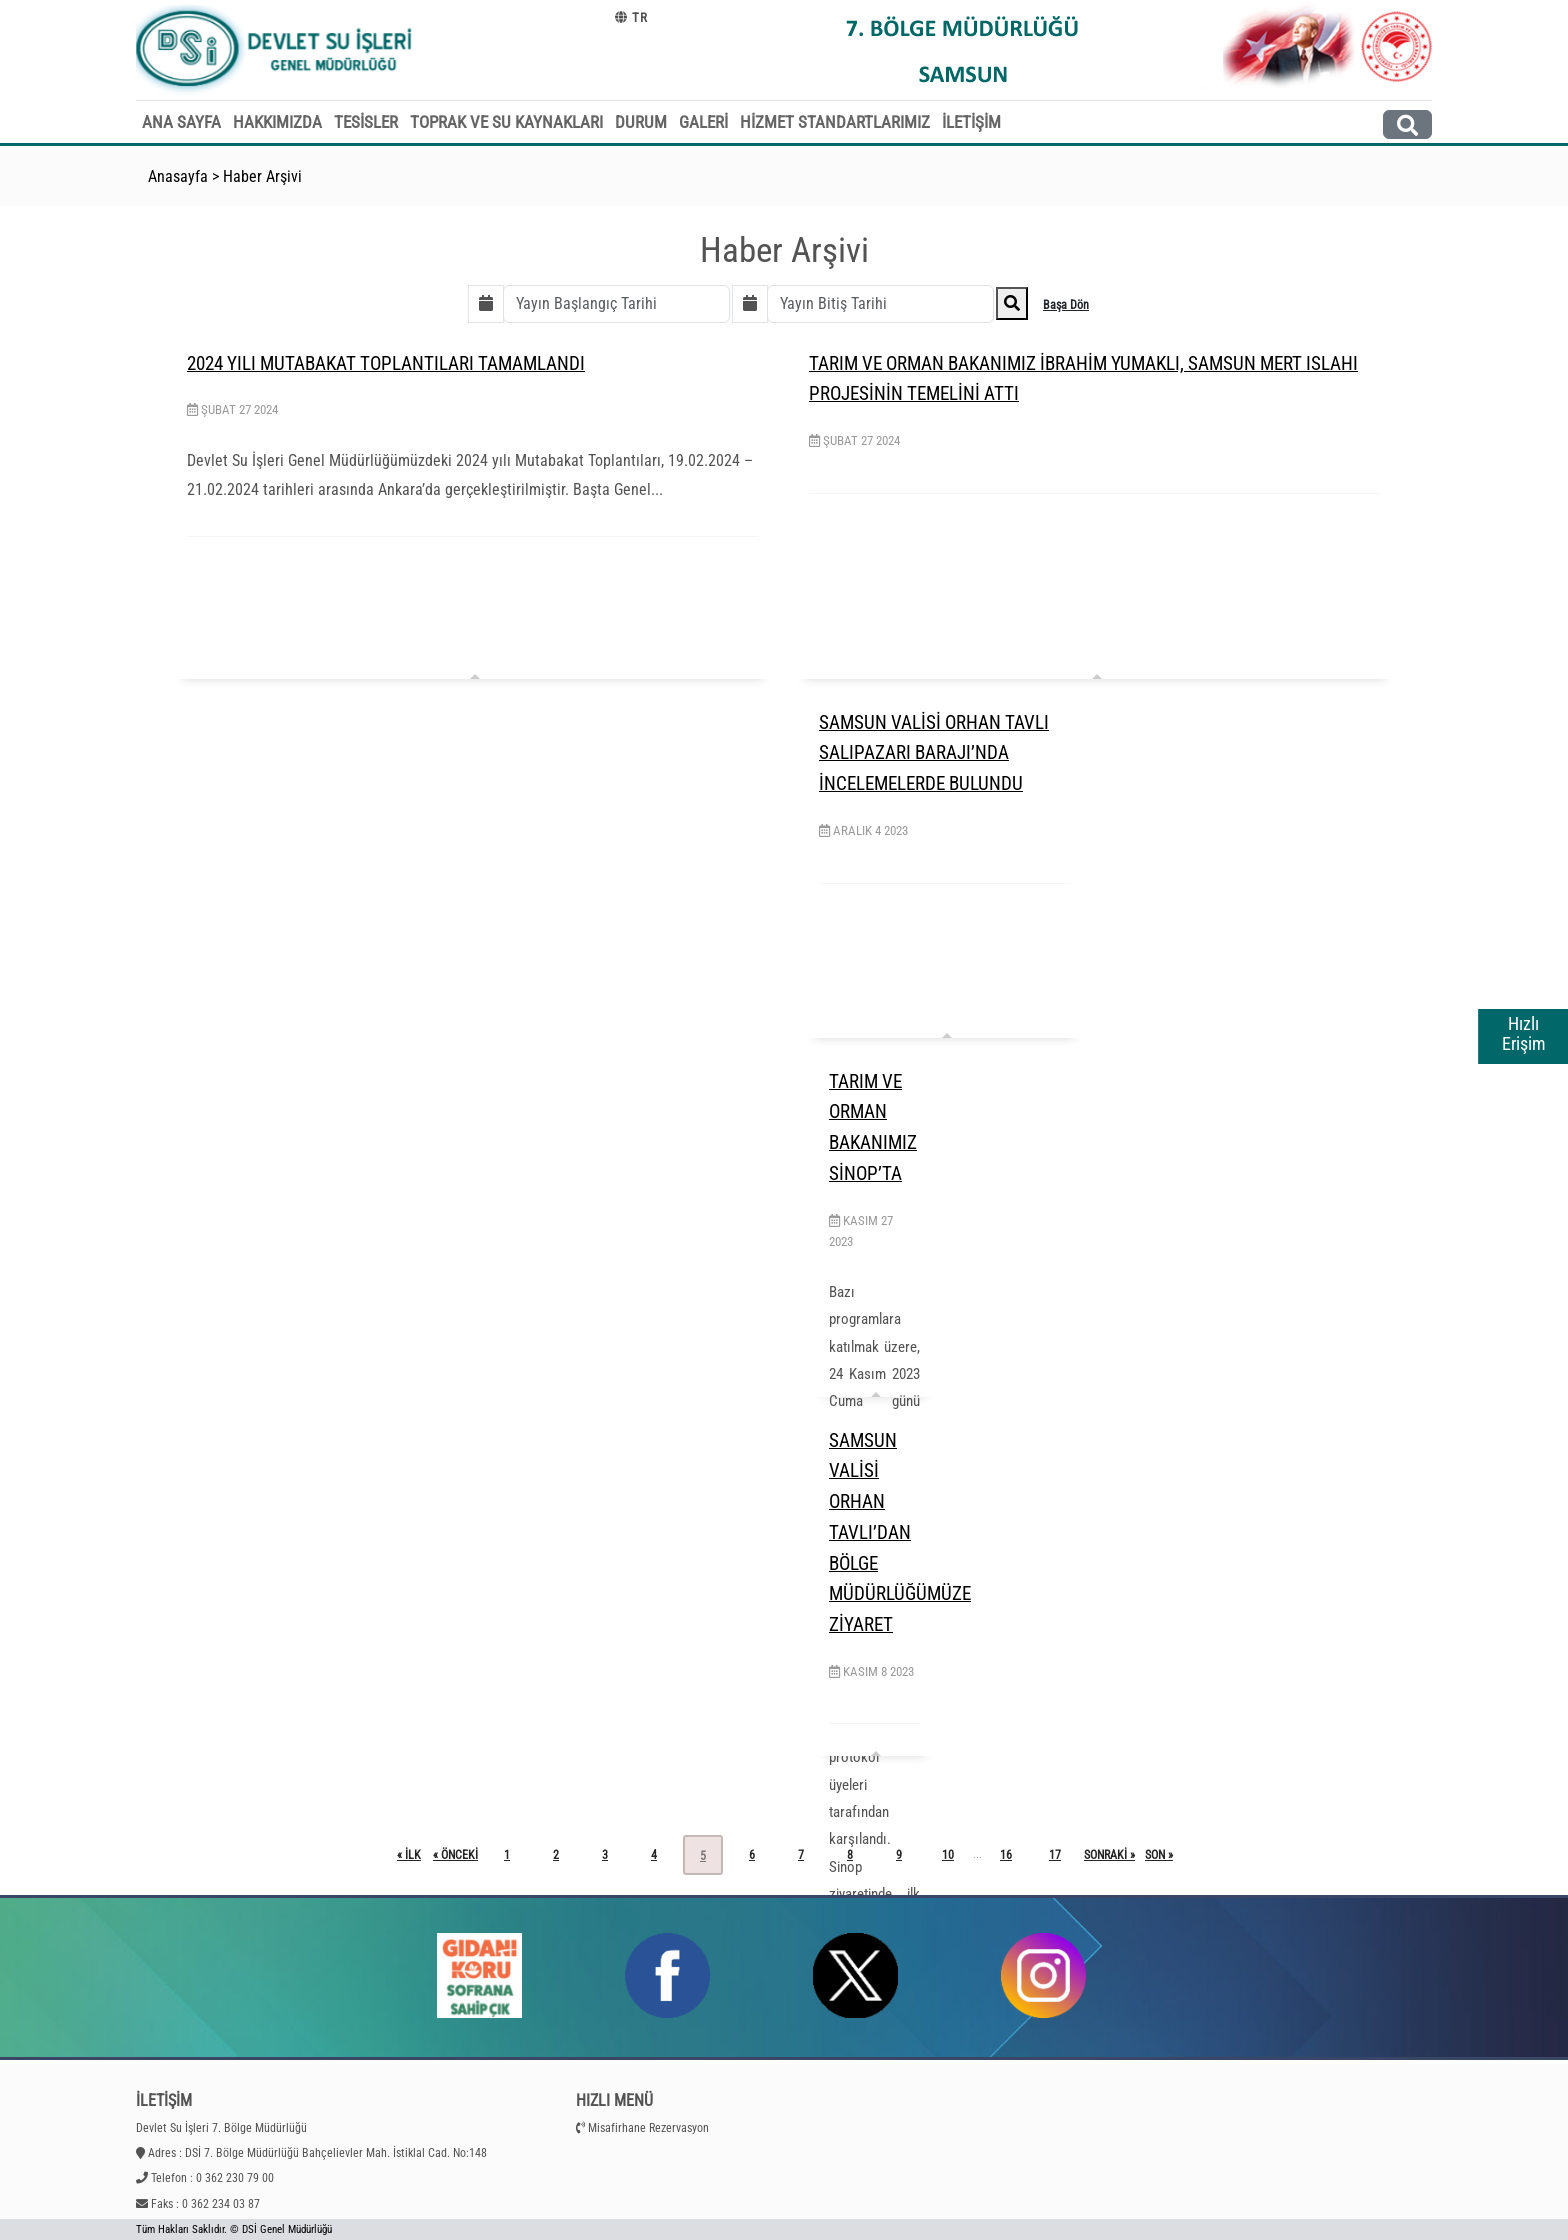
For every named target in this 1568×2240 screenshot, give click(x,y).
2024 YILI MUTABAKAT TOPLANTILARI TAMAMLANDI (386, 363)
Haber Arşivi (262, 176)
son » (1159, 1855)
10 (948, 1855)
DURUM (641, 122)
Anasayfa (178, 176)
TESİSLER (366, 122)
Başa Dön (1066, 305)
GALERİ (703, 122)
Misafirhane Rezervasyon (648, 2128)
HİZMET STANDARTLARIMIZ (835, 122)
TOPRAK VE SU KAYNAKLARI (506, 122)
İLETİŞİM (971, 122)
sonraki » (1109, 1855)
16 (1006, 1855)
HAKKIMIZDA (277, 122)
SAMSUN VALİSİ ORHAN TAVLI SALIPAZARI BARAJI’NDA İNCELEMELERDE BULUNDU (934, 753)
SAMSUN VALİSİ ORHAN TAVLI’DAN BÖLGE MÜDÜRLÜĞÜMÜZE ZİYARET (900, 1532)
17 (1055, 1855)
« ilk (409, 1855)
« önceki (455, 1855)
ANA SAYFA (181, 122)
